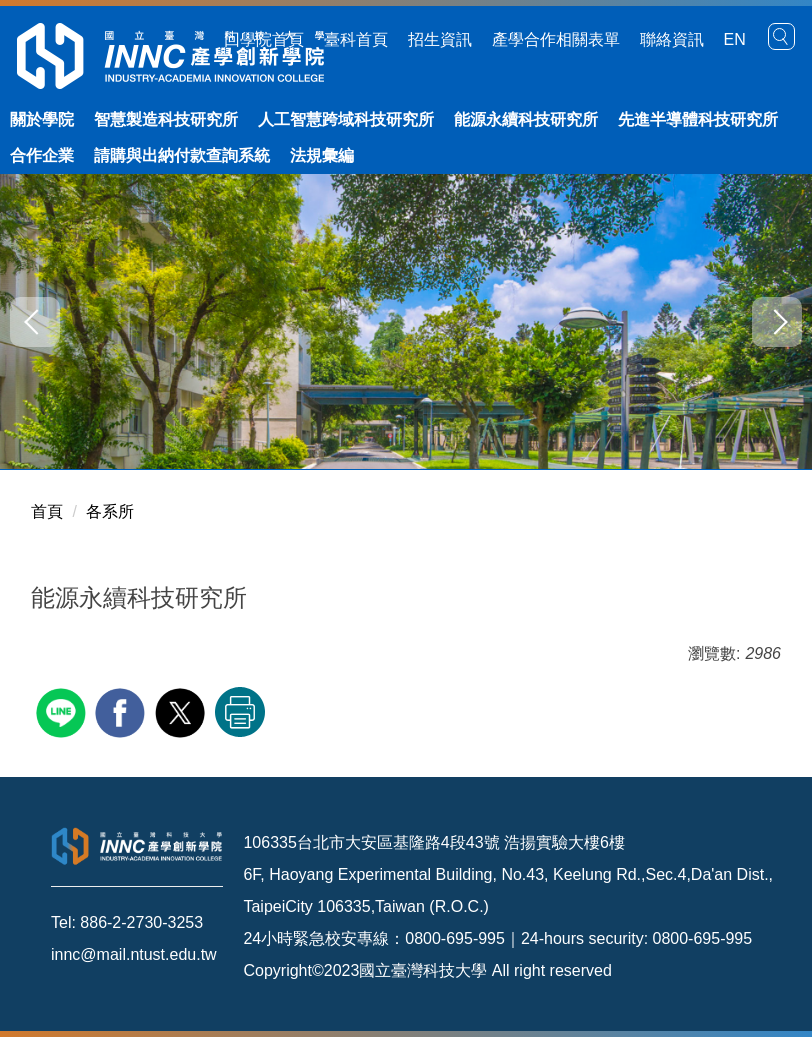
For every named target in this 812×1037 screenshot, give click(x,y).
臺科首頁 (356, 39)
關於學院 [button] (42, 119)
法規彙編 (322, 155)
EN (735, 39)
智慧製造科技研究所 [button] (166, 119)
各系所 (110, 511)
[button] (782, 36)
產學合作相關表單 (556, 39)
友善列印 (240, 712)
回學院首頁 (264, 39)
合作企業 (42, 155)
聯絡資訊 (672, 39)
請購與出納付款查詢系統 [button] (182, 155)
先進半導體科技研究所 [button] (698, 119)
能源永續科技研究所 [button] (526, 119)
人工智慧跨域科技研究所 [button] (346, 119)
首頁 (47, 511)
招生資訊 (440, 39)
